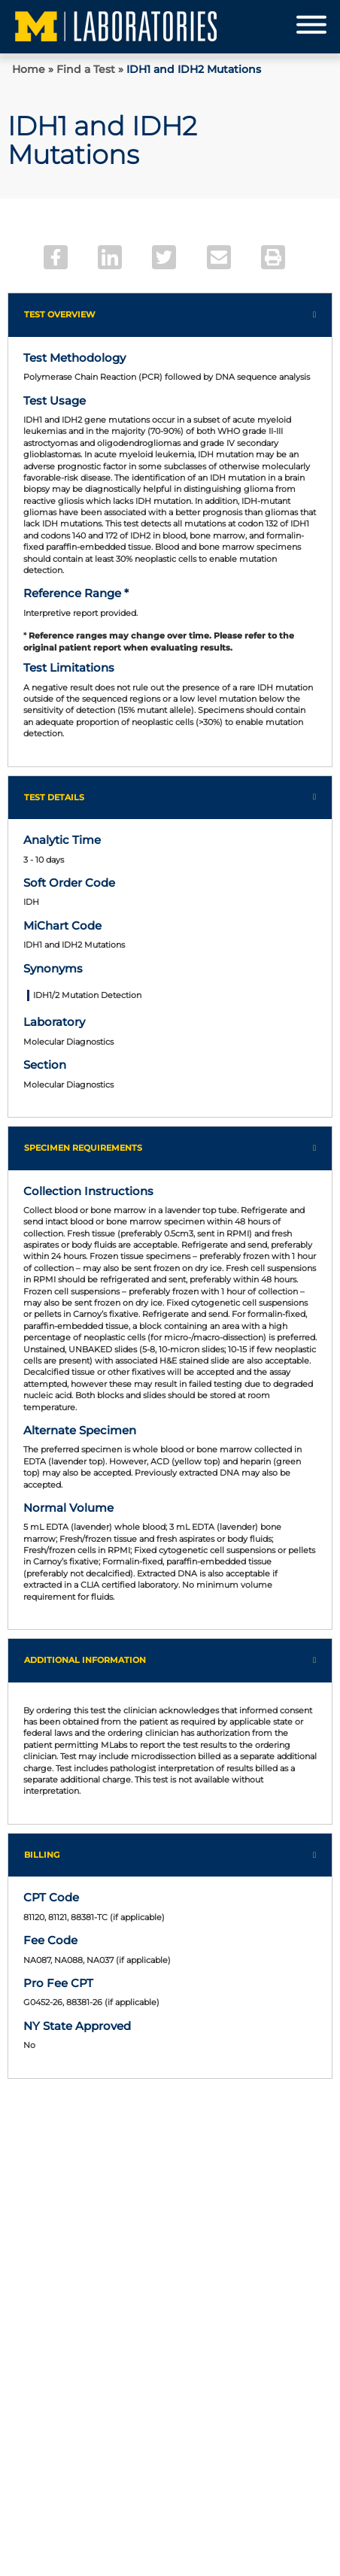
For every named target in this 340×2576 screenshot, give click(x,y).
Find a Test (85, 69)
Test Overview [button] (60, 314)
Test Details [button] (54, 797)
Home (28, 69)
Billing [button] (41, 1854)
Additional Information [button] (85, 1660)
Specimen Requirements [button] (83, 1147)
